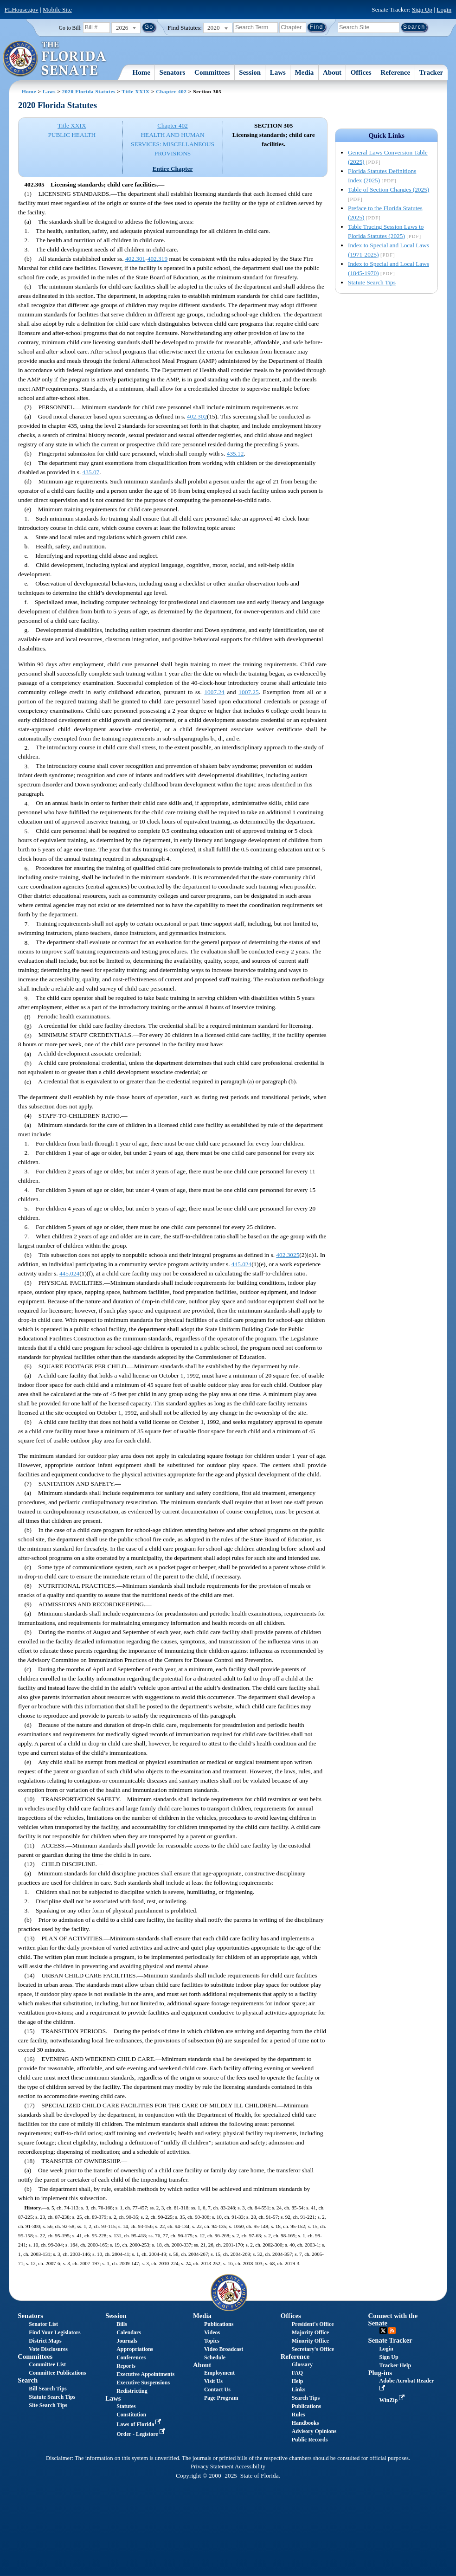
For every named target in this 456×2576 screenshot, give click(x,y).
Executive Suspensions (143, 2382)
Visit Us (213, 2381)
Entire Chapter (173, 168)
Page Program (221, 2398)
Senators (173, 72)
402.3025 (287, 1254)
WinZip (393, 2400)
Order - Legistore (141, 2434)
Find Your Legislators (54, 2332)
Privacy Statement (212, 2466)
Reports (125, 2366)
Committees (212, 72)
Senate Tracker (390, 2340)
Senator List (43, 2324)
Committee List (47, 2364)
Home (141, 72)
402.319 (157, 258)
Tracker (431, 72)
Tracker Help (395, 2365)
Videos (212, 2332)
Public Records (310, 2439)
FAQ (297, 2373)
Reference (395, 72)
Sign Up (422, 9)
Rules (298, 2414)
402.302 (197, 416)
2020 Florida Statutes (89, 91)
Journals (126, 2341)
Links (298, 2389)
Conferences (131, 2357)
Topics (211, 2341)
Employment (219, 2373)
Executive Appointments (145, 2374)
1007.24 (214, 692)
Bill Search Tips (47, 2388)
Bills (121, 2324)
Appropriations (134, 2349)
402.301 (135, 258)
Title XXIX (136, 91)
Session (250, 72)
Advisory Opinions (314, 2431)
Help (297, 2381)
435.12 (235, 453)
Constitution (131, 2414)
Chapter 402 (171, 91)
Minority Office (310, 2341)
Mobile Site (57, 9)
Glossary (302, 2364)
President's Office (313, 2324)
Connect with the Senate (393, 2319)
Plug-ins (380, 2372)
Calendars (128, 2332)
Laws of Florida (139, 2424)
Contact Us (217, 2389)
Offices (361, 72)
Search (28, 2380)
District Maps (45, 2341)
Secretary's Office (313, 2349)
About (332, 72)
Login (444, 9)
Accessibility (250, 2466)
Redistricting (132, 2391)
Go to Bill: (70, 28)
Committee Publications (57, 2373)
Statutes (125, 2406)
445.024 (241, 1264)
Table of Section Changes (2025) (388, 189)
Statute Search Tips (372, 282)
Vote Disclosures (48, 2349)
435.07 (91, 472)
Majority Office (310, 2332)
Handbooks (305, 2423)
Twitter (383, 2330)
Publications (218, 2324)
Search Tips (306, 2398)
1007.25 (248, 692)
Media (304, 72)
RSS (392, 2330)
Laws (278, 72)
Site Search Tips (48, 2405)
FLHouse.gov (22, 9)
